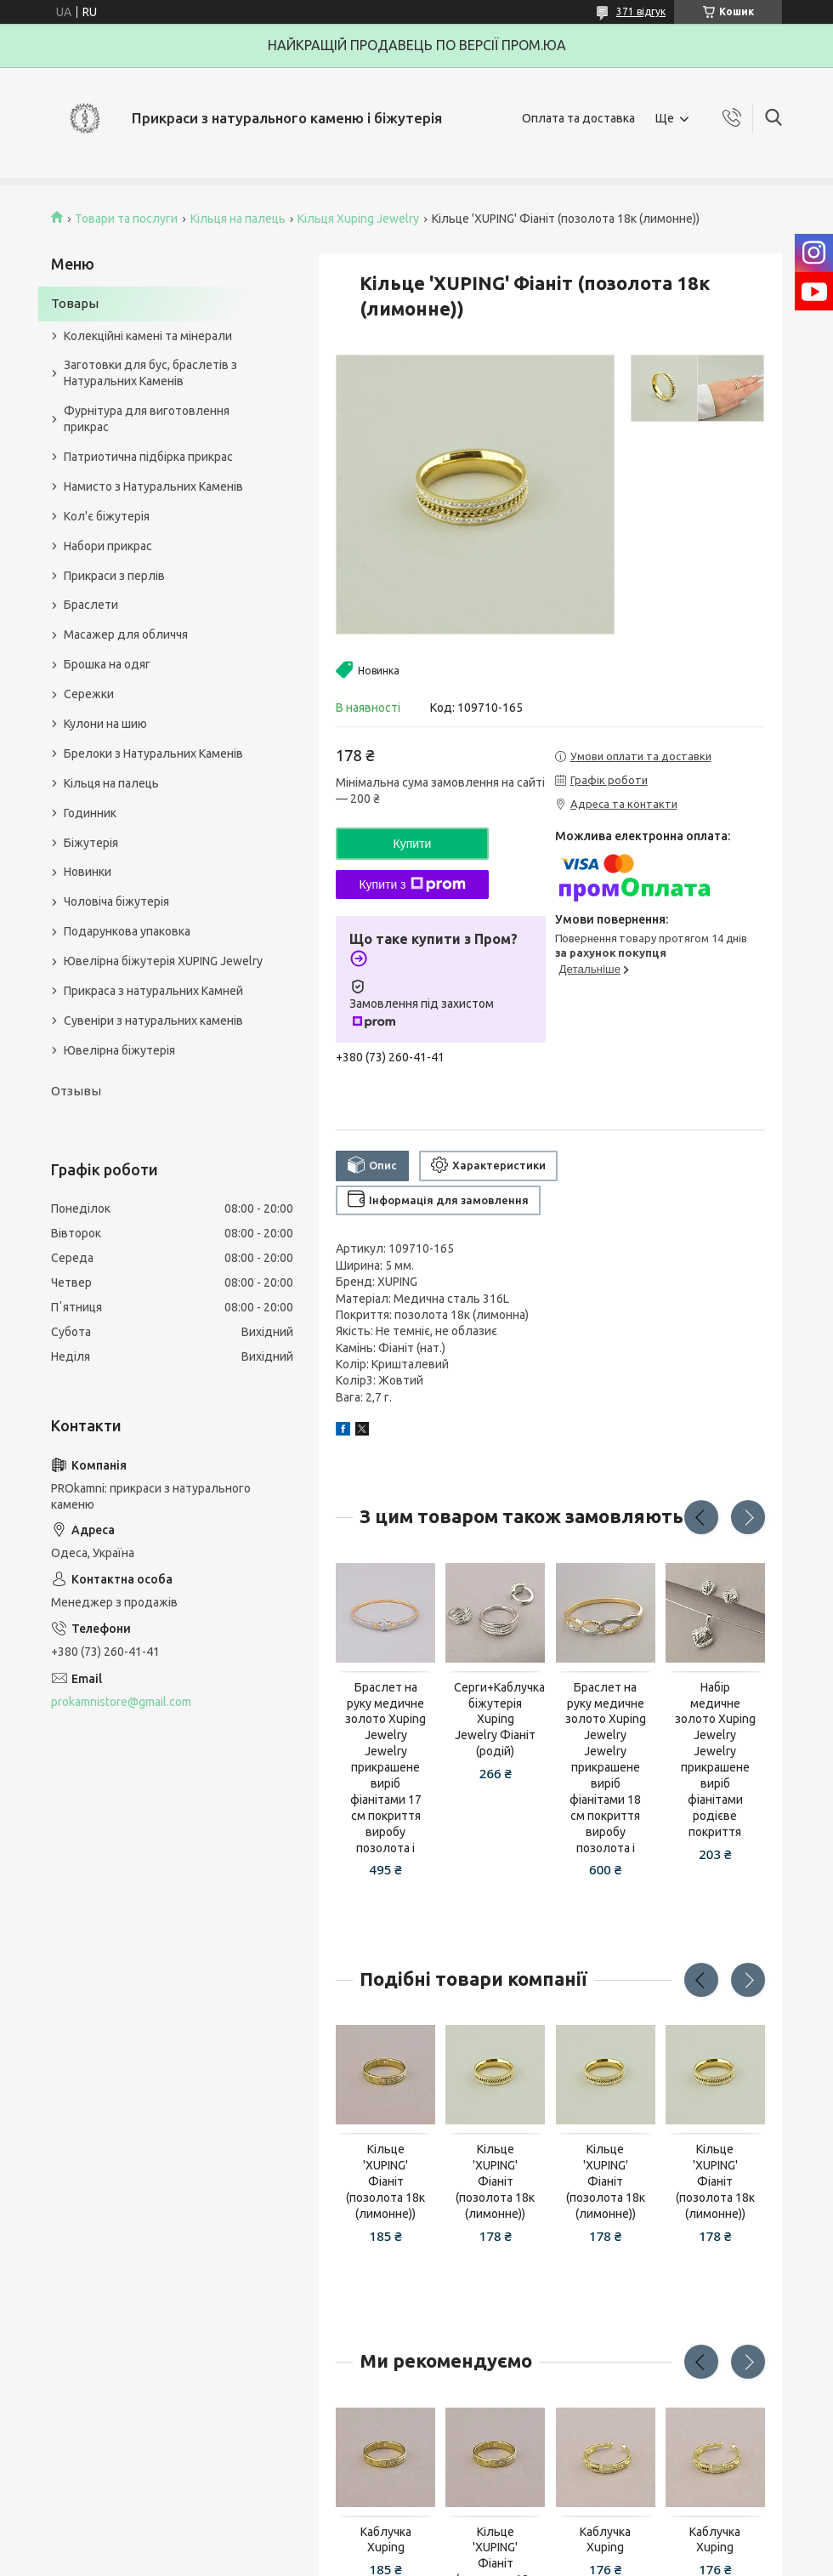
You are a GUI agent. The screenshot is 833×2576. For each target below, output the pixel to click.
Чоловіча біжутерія (116, 901)
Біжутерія (91, 843)
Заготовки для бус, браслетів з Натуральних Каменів (150, 373)
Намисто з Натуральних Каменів (153, 486)
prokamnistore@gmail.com (121, 1702)
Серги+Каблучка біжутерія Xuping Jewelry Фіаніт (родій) (495, 1719)
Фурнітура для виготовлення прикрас (147, 419)
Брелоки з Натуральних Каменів (153, 753)
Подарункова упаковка (127, 931)
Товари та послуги (126, 218)
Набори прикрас (108, 546)
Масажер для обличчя (126, 634)
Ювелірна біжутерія (119, 1050)
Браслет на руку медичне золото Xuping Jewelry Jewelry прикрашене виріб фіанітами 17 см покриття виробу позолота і (385, 1767)
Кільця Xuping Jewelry (358, 218)
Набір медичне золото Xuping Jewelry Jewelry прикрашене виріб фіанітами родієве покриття (715, 1759)
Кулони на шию (105, 724)
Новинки (87, 872)
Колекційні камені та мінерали (148, 336)
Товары (75, 303)
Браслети (91, 604)
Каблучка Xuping (385, 2540)
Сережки (89, 694)
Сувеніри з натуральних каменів (153, 1020)
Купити (413, 843)
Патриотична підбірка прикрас (148, 456)
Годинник (90, 813)
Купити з (412, 884)
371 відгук (641, 11)
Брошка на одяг (107, 664)
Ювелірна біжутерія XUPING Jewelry (163, 961)
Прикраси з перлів (114, 576)
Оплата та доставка (578, 118)
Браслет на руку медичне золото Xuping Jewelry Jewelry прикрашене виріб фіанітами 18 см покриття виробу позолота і (605, 1767)
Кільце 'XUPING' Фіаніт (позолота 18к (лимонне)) (385, 2181)
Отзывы (76, 1090)
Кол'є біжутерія (107, 516)
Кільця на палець (238, 218)
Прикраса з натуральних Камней (153, 991)
